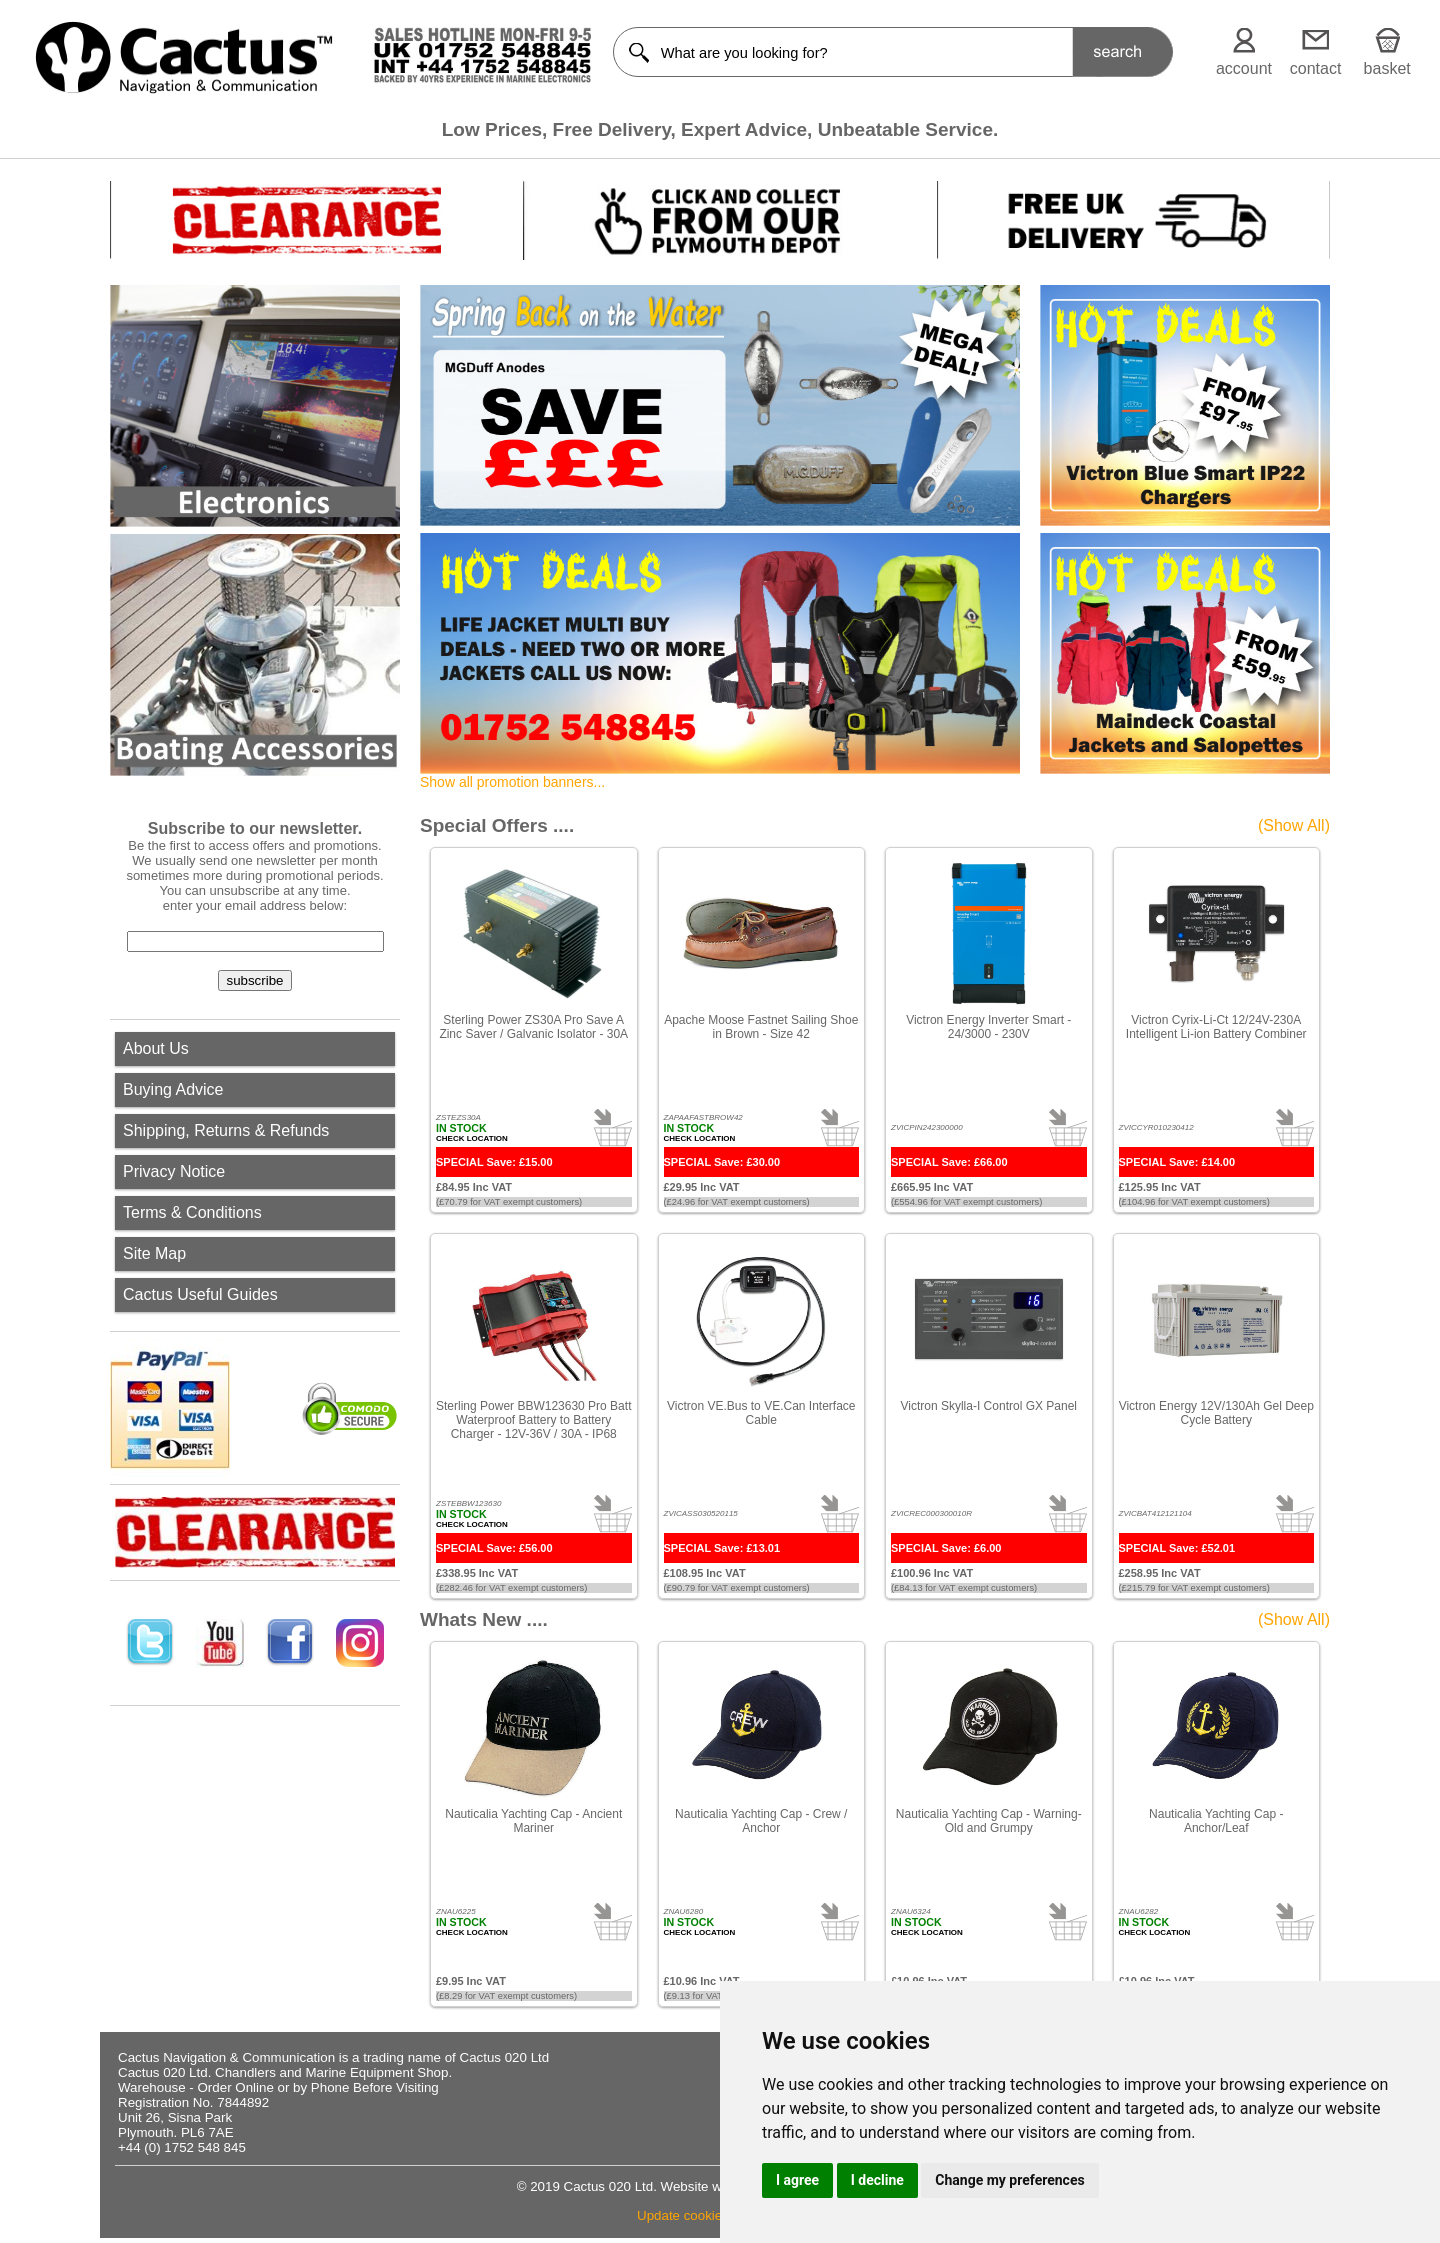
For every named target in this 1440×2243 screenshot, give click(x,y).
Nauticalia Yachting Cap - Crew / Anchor (761, 1821)
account (1244, 68)
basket (1387, 68)
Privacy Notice (174, 1171)
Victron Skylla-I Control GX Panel (988, 1406)
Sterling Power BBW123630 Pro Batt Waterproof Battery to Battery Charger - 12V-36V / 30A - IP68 (533, 1420)
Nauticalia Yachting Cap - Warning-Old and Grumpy (989, 1821)
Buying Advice (173, 1089)
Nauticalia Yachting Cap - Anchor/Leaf (1216, 1821)
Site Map (154, 1253)
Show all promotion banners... (512, 782)
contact (1316, 68)
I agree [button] (797, 2180)
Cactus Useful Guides (200, 1294)
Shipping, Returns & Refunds (226, 1130)
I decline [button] (877, 2180)
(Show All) (1294, 825)
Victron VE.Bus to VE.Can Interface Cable (761, 1413)
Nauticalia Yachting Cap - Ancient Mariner (533, 1821)
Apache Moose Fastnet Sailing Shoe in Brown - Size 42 (761, 1027)
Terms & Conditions (192, 1212)
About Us (156, 1048)
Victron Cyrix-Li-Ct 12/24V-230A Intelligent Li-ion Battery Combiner (1216, 1027)
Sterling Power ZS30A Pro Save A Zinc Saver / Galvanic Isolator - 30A (533, 1027)
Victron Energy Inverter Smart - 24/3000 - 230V (988, 1027)
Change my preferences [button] (1009, 2180)
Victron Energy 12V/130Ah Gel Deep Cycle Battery (1216, 1413)
